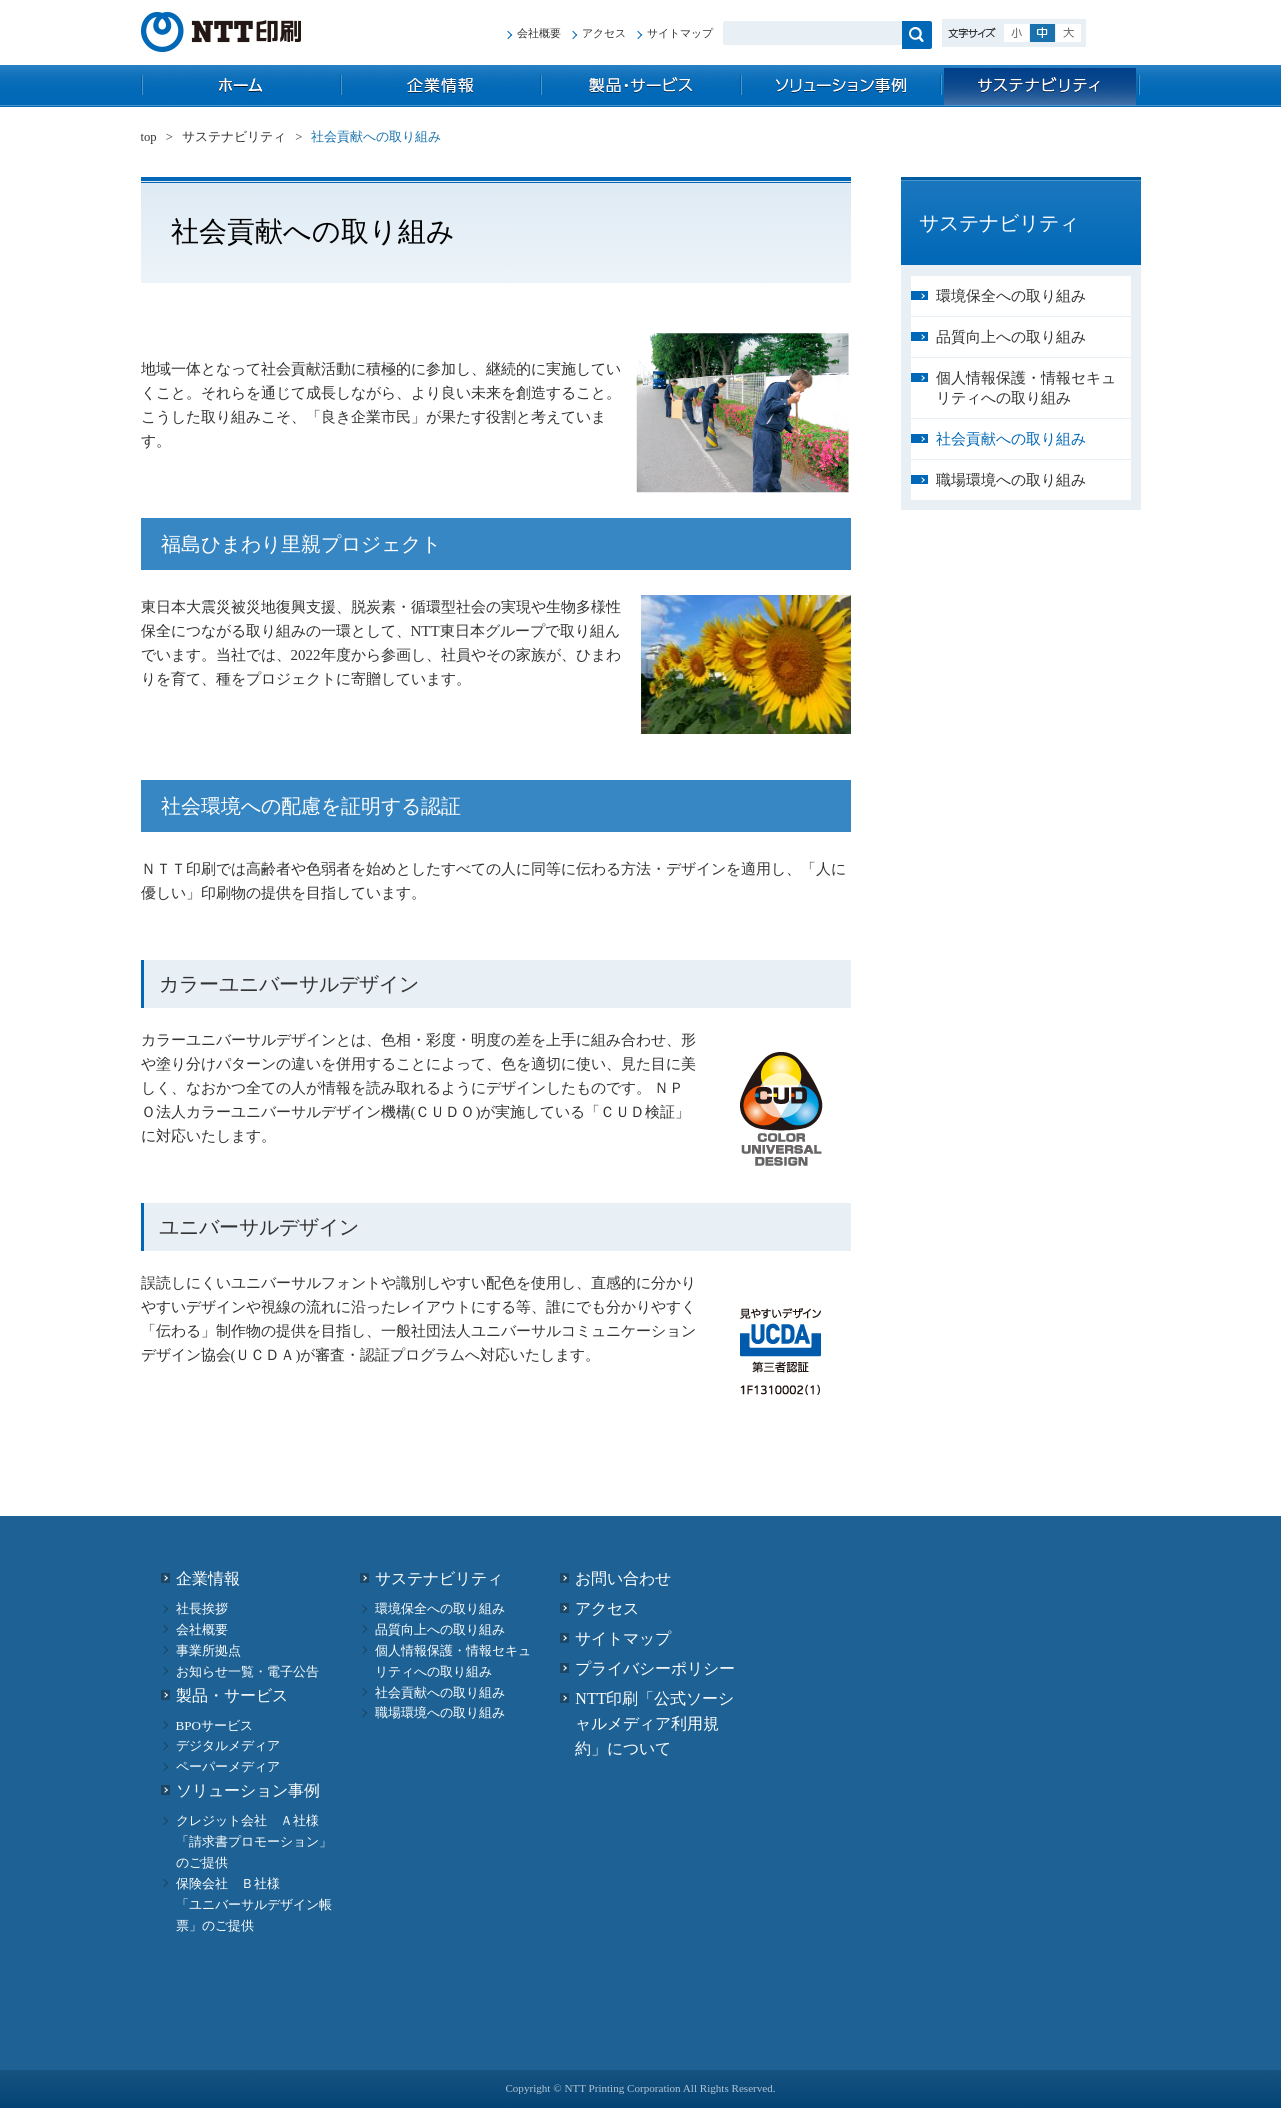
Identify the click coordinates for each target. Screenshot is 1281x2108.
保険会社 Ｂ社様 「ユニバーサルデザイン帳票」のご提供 (254, 1904)
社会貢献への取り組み (1011, 439)
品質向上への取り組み (1011, 337)
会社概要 (539, 33)
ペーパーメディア (228, 1766)
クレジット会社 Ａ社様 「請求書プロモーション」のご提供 (254, 1841)
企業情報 (441, 86)
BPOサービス (214, 1725)
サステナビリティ (1041, 86)
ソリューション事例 (841, 86)
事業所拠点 (208, 1650)
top (241, 86)
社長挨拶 (202, 1608)
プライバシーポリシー (655, 1668)
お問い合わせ (623, 1578)
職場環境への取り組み (1011, 480)
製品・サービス (641, 86)
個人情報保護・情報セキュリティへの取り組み (1026, 388)
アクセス (604, 33)
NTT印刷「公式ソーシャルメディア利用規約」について (654, 1723)
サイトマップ (680, 33)
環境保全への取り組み (1011, 296)
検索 (917, 35)
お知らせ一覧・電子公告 (247, 1671)
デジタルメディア (228, 1745)
